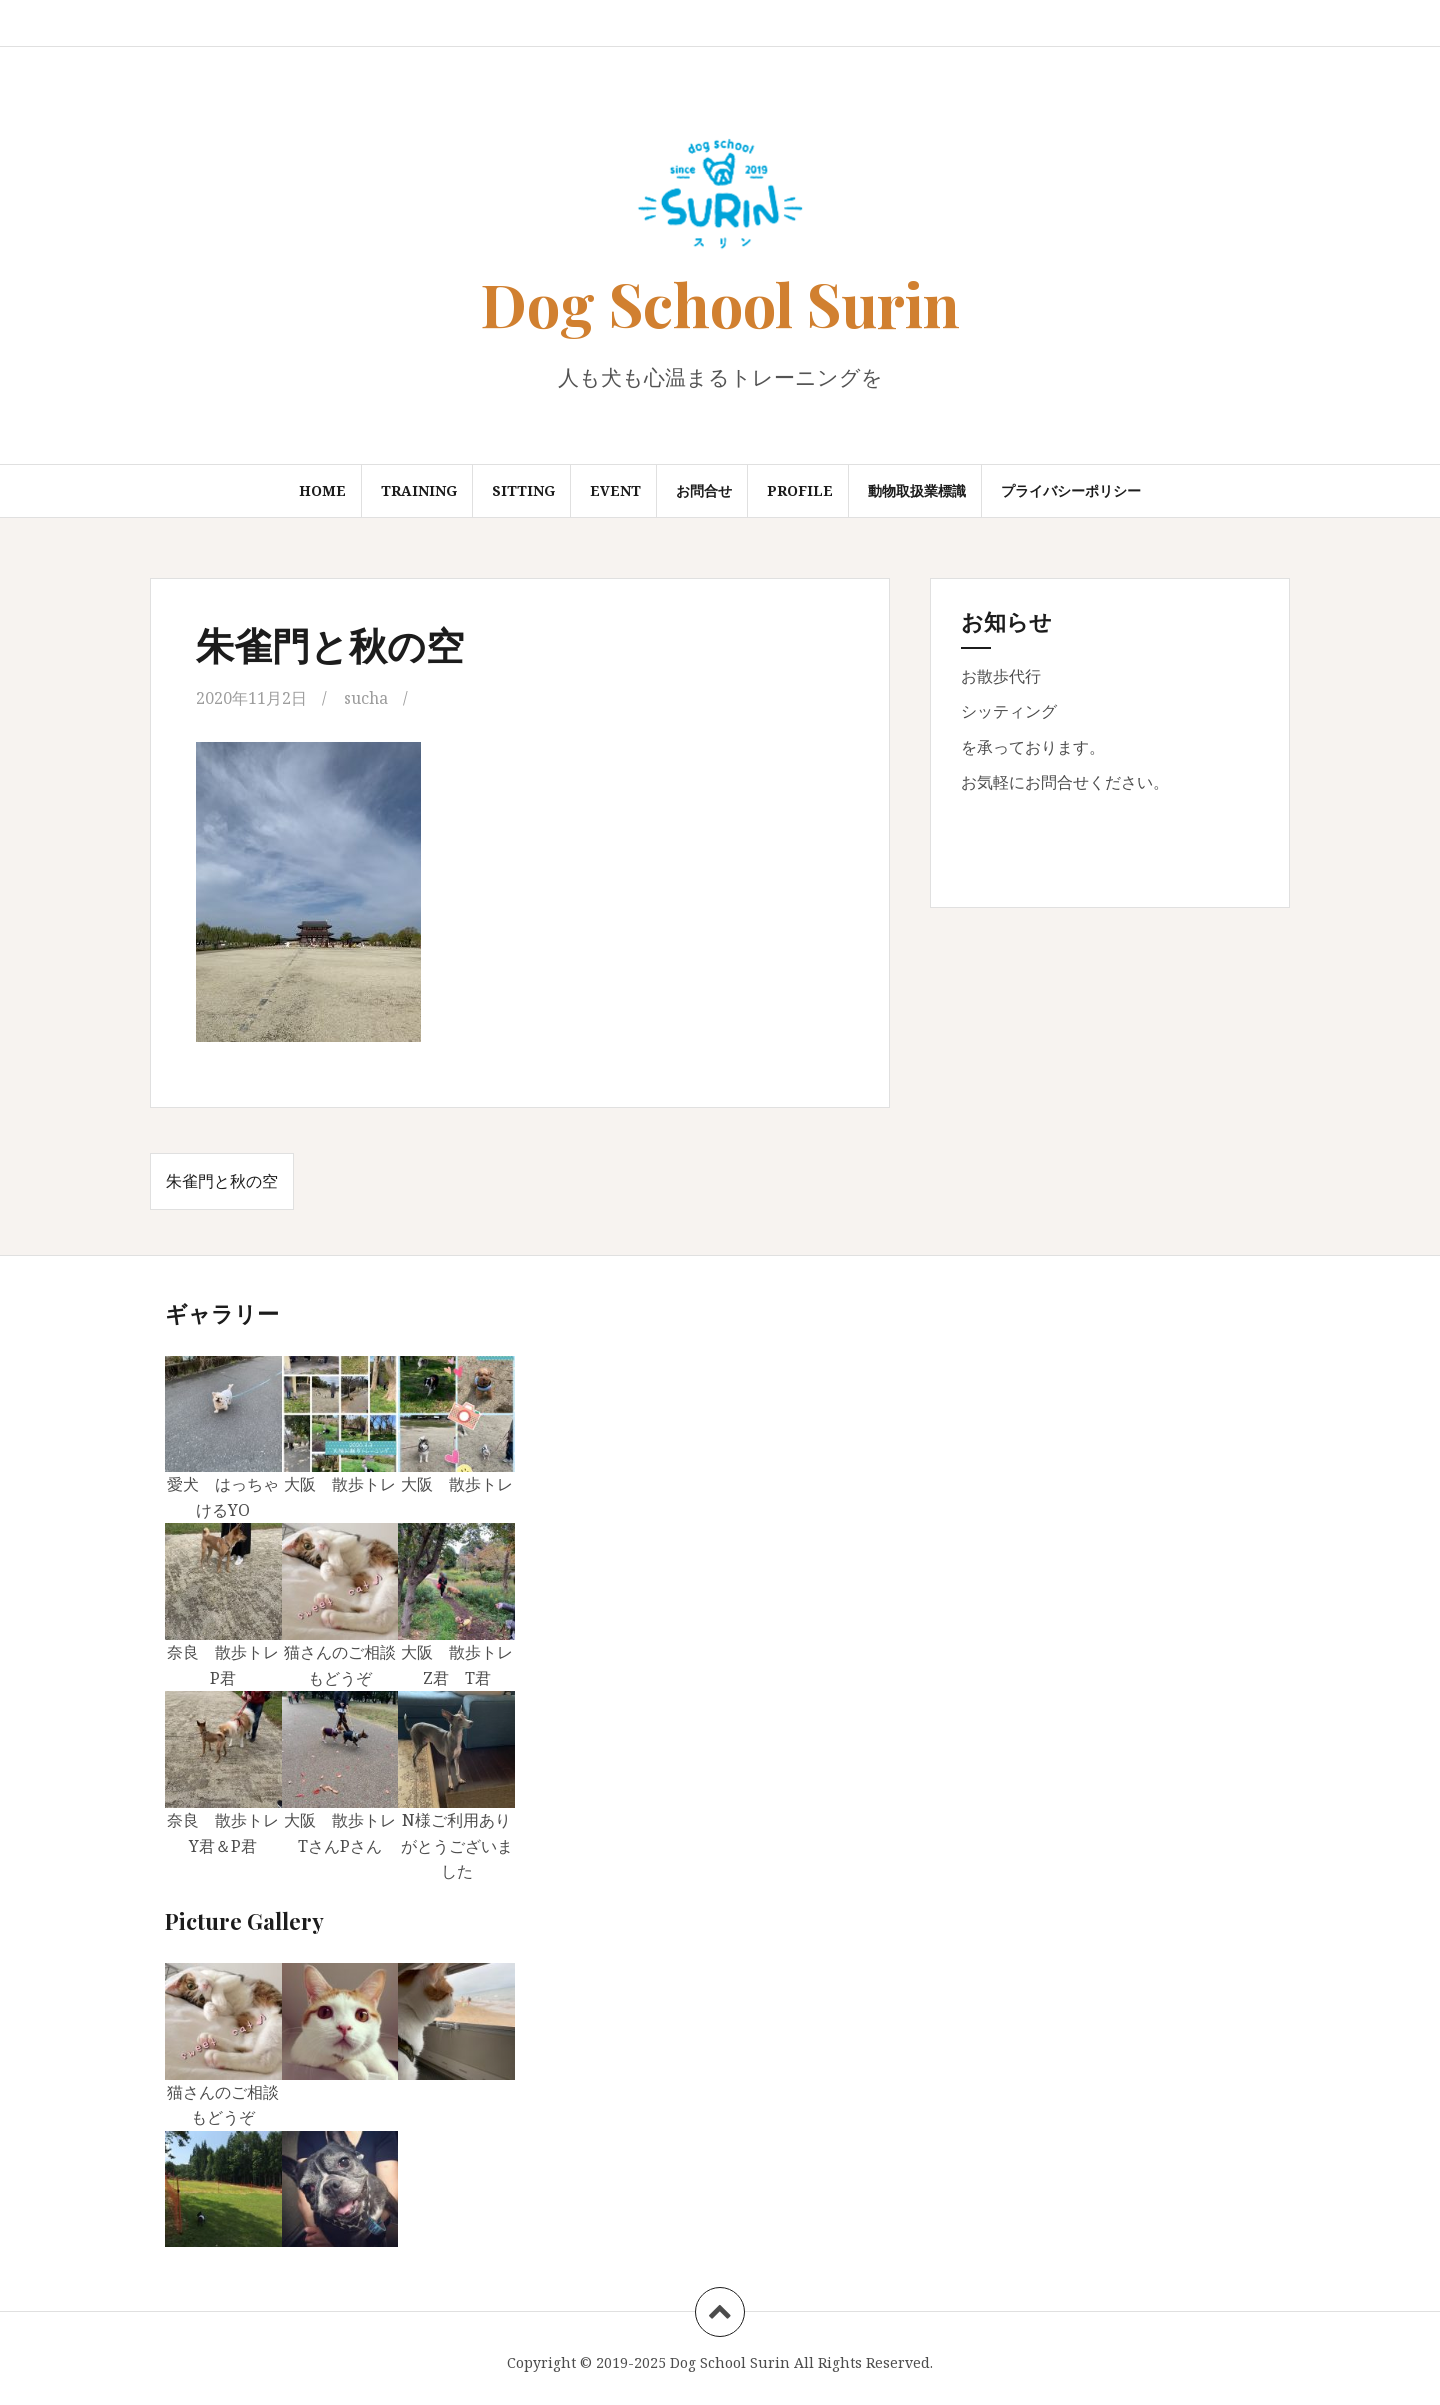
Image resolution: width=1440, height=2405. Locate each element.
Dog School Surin (720, 303)
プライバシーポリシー (1071, 490)
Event (615, 490)
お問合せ (704, 490)
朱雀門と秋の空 (222, 1181)
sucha (366, 698)
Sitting (523, 490)
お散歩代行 (1001, 676)
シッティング (1009, 711)
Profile (800, 490)
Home (322, 490)
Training (419, 490)
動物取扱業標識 (917, 490)
